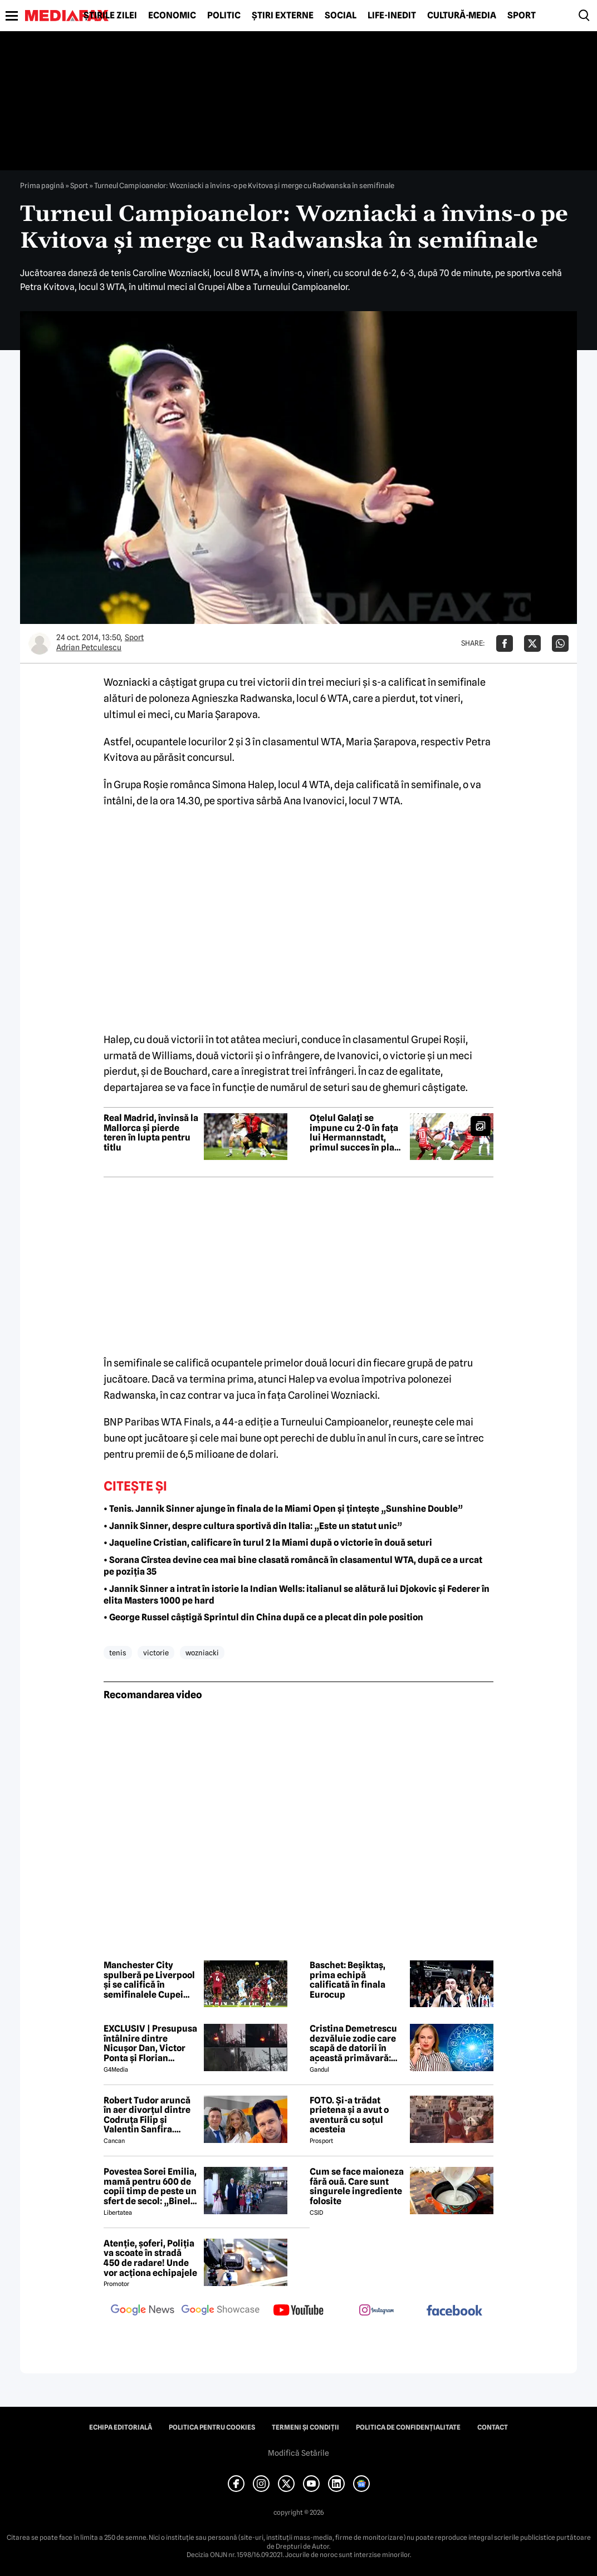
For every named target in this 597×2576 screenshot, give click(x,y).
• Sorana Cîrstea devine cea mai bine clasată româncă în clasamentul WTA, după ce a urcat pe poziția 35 (293, 1566)
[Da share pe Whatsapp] (560, 643)
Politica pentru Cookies (212, 2427)
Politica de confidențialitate (408, 2427)
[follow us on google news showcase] (221, 2311)
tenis (117, 1652)
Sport (521, 15)
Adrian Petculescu (88, 647)
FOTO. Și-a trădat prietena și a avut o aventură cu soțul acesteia (349, 2115)
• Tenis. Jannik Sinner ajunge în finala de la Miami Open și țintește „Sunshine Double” (283, 1508)
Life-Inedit (392, 15)
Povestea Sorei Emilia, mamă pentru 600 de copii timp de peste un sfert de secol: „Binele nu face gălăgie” (150, 2186)
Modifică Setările (298, 2453)
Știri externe (283, 15)
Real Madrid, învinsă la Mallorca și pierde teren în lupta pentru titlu (151, 1132)
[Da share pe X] (532, 643)
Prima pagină (42, 185)
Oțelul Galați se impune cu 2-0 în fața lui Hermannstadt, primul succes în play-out (356, 1132)
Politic (224, 15)
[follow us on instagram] (376, 2311)
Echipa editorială (120, 2427)
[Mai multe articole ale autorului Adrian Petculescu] (39, 643)
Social (340, 15)
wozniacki (202, 1652)
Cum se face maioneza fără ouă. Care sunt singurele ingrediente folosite (357, 2186)
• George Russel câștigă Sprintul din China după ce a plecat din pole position (263, 1617)
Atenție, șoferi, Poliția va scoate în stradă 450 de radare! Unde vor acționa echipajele (150, 2258)
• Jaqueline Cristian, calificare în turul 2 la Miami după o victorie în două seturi (268, 1542)
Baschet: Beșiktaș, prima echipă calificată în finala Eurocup (347, 1979)
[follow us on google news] (143, 2311)
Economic (172, 15)
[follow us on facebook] (454, 2311)
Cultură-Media (461, 15)
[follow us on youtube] (298, 2311)
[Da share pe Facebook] (504, 643)
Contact (492, 2427)
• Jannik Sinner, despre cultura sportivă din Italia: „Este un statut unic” (253, 1526)
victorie (156, 1652)
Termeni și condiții (305, 2427)
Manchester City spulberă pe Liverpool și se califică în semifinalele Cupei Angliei (149, 1979)
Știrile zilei (110, 15)
